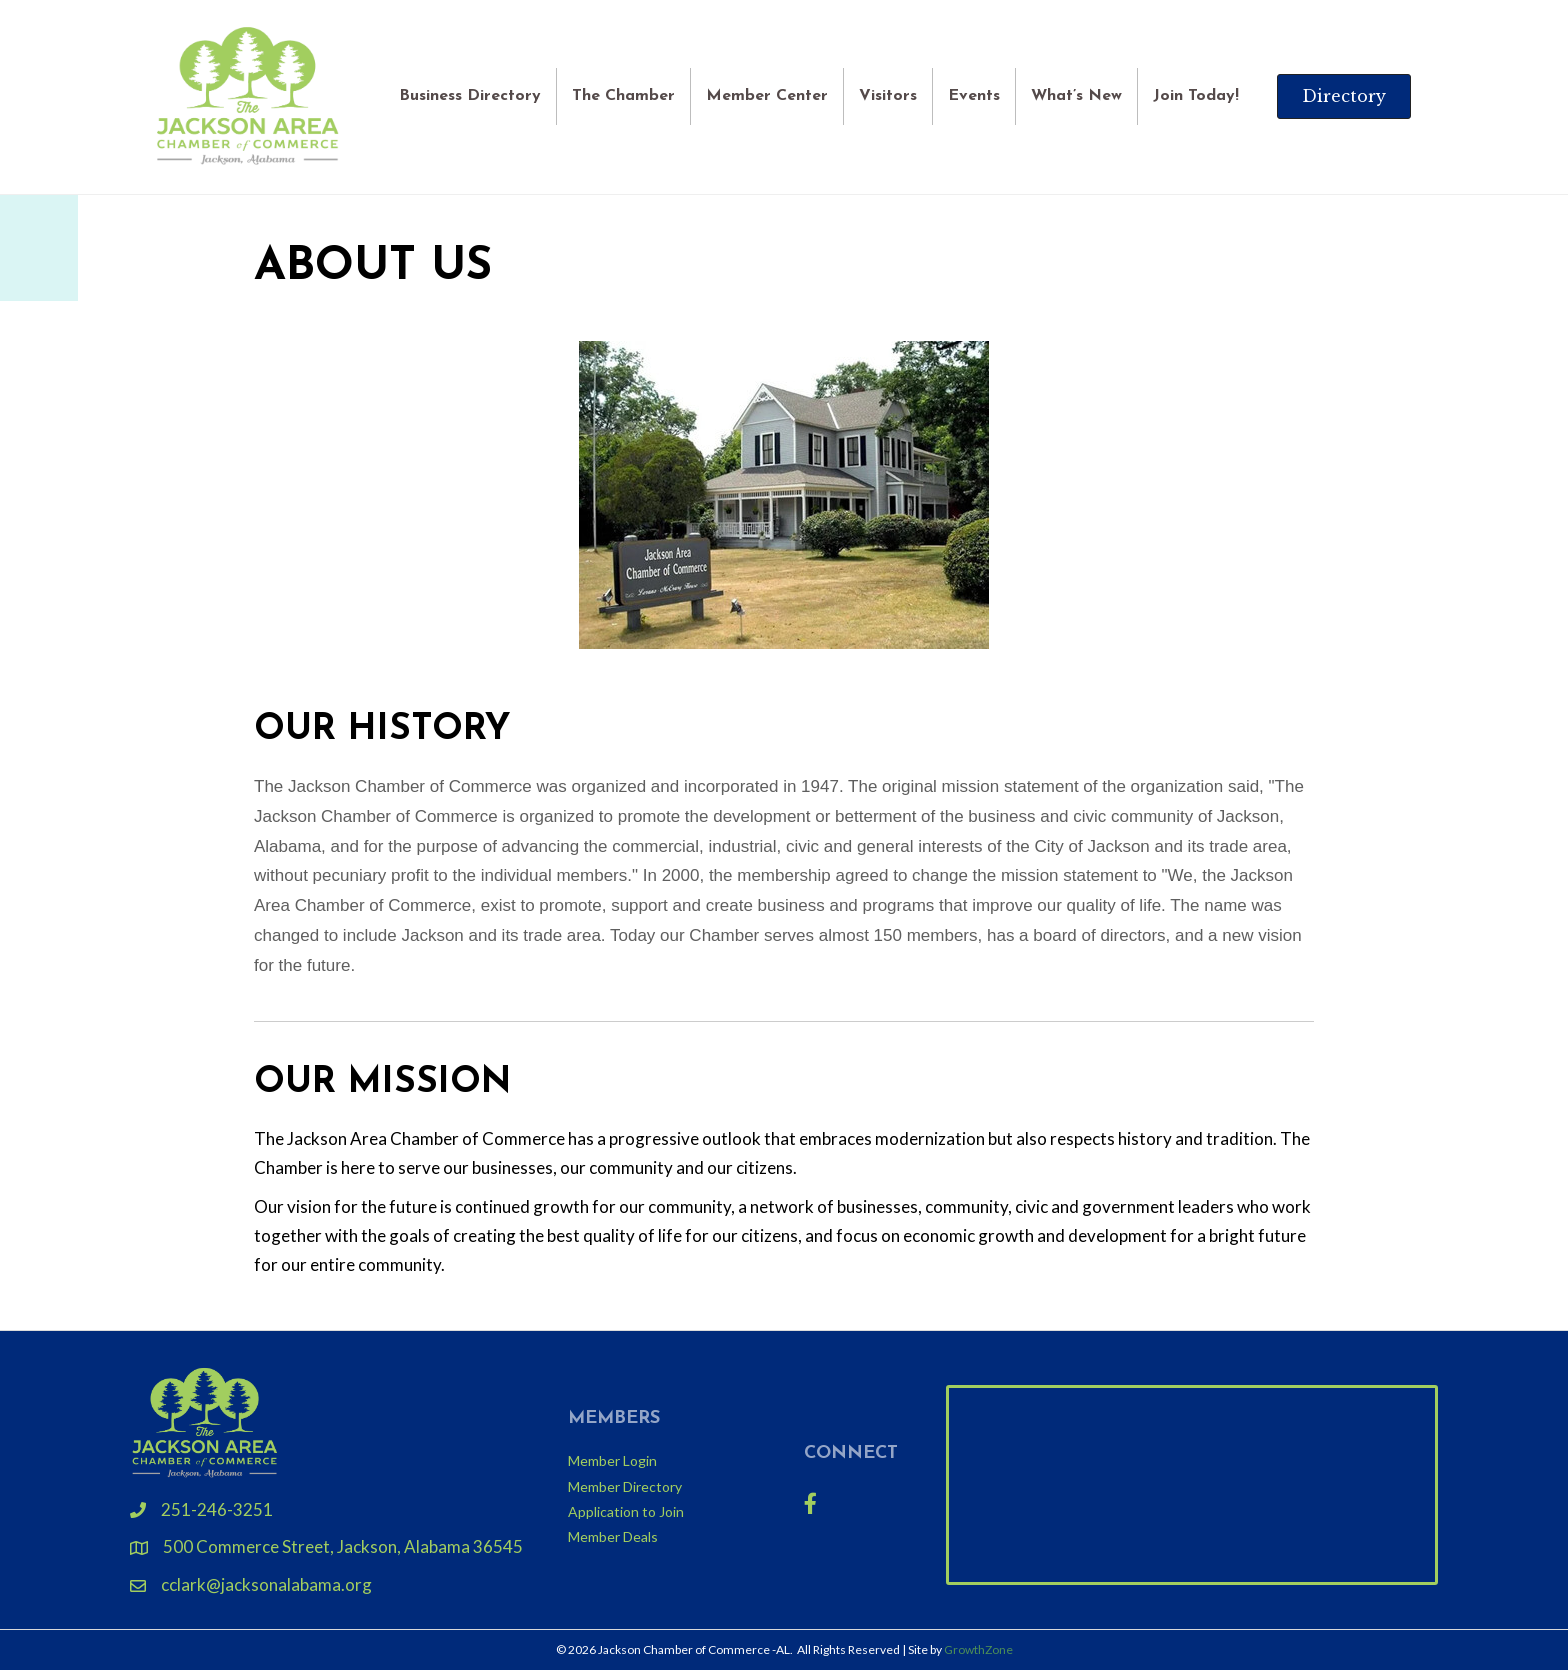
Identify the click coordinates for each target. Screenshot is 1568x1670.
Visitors (888, 96)
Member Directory (625, 1486)
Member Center (767, 96)
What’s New (1076, 96)
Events (974, 96)
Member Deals (613, 1536)
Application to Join (626, 1511)
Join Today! (1196, 96)
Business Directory (470, 96)
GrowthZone (978, 1649)
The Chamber (623, 96)
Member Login (612, 1460)
